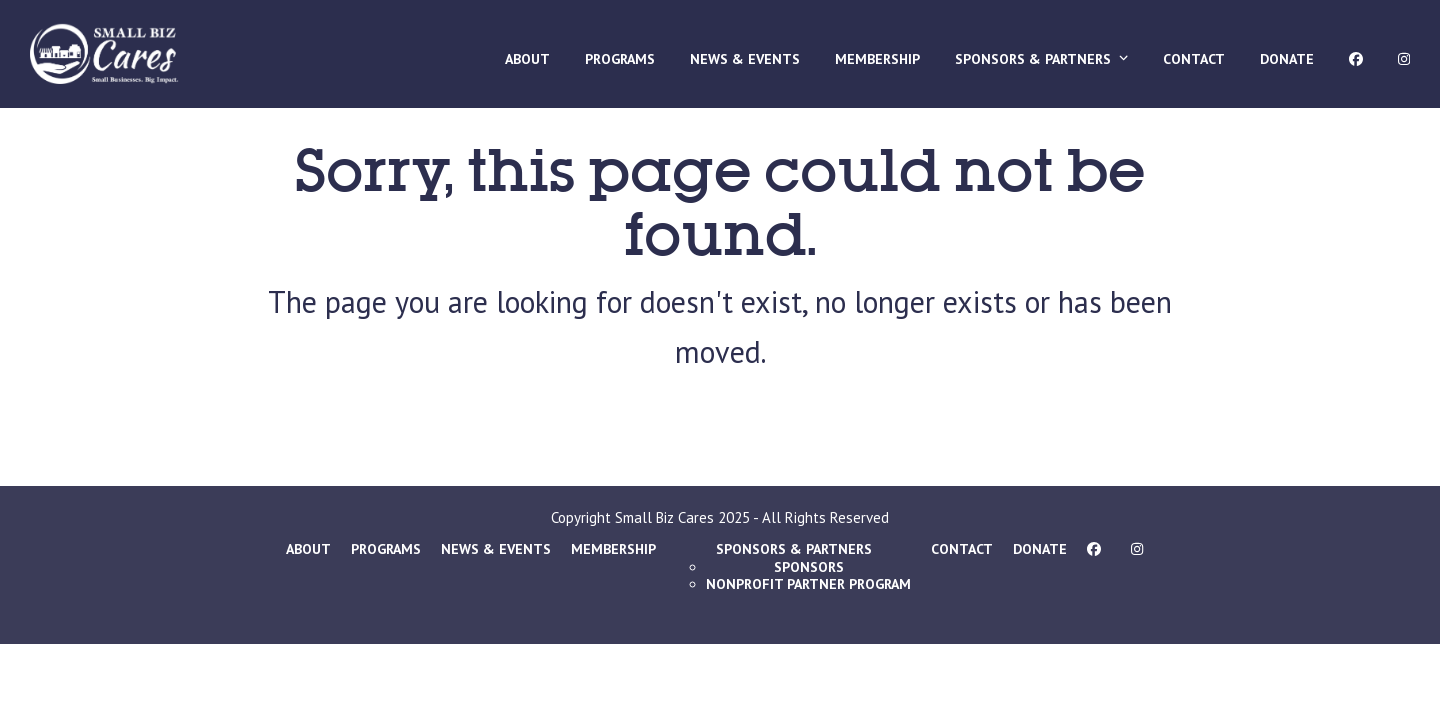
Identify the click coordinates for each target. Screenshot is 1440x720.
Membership (613, 549)
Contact (962, 549)
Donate (1040, 549)
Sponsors (809, 567)
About (308, 549)
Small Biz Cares (664, 517)
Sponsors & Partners (794, 549)
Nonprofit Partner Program (808, 584)
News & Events (496, 549)
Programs (386, 549)
